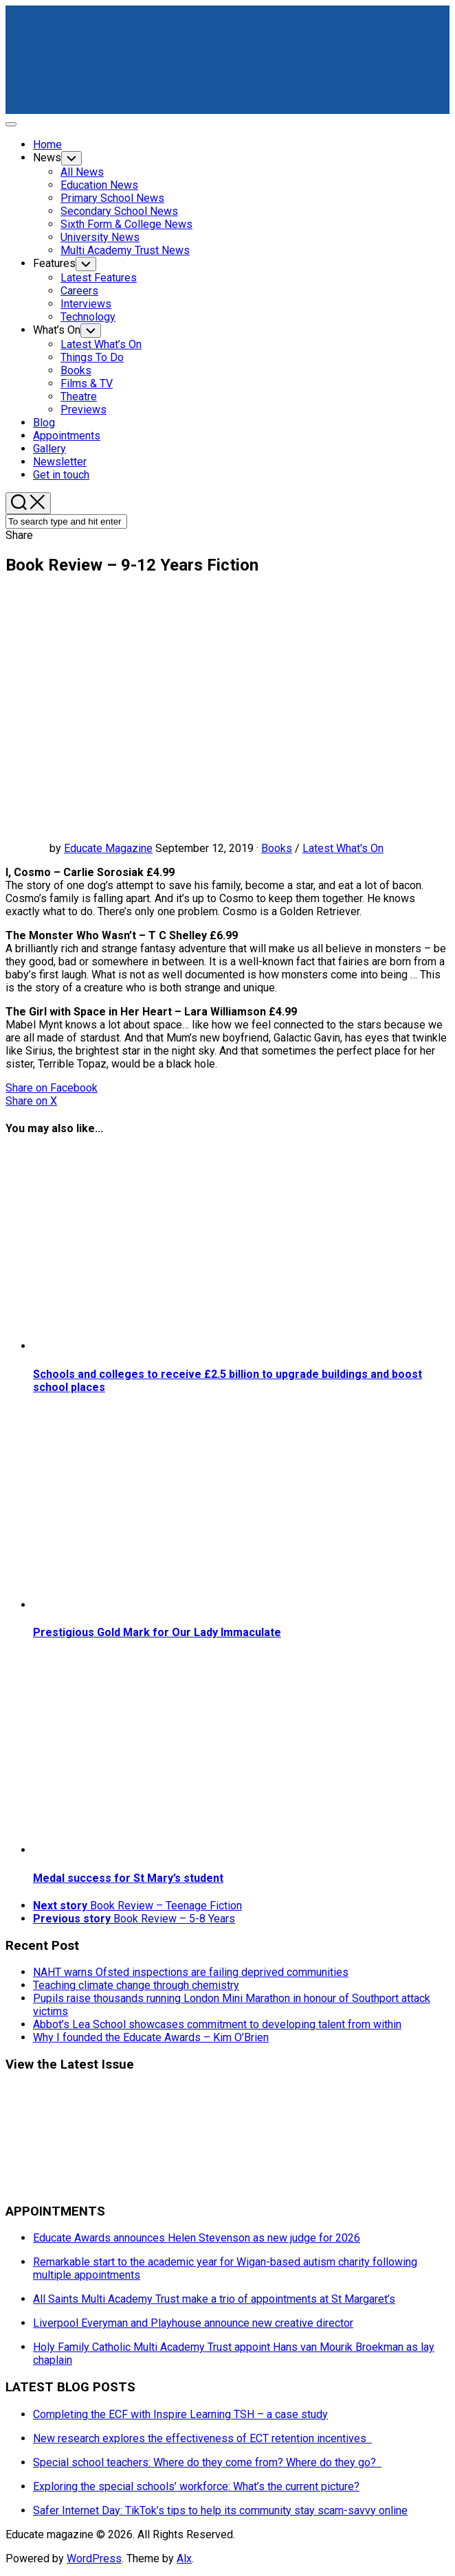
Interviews (85, 303)
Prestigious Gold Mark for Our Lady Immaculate (157, 1632)
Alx (184, 2558)
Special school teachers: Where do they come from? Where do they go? (207, 2462)
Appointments (66, 435)
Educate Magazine (108, 848)
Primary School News (112, 198)
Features (54, 263)
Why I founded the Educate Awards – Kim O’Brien (151, 2037)
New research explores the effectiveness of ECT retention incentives (202, 2438)
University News (100, 237)
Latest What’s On (101, 344)
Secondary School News (119, 211)
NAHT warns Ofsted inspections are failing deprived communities (190, 1972)
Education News (99, 185)
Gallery (49, 448)
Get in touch (61, 474)
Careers (79, 290)
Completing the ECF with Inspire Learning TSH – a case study (180, 2414)
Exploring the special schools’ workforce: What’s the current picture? (196, 2486)
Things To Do (92, 357)
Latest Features (98, 277)
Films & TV (86, 383)
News (47, 157)
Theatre (78, 396)
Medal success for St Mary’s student (128, 1878)
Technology (87, 316)
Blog (44, 422)
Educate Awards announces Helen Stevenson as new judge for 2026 (196, 2237)
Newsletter (60, 461)
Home (47, 144)
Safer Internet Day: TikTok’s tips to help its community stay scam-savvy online (220, 2510)
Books (75, 370)
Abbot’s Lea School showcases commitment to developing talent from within (217, 2024)
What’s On (56, 329)
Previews (83, 409)
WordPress (94, 2558)
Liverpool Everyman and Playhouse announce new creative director (193, 2323)
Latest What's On (343, 848)
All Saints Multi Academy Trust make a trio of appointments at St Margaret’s (214, 2298)
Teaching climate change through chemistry (136, 1985)
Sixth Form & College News (126, 224)
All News (82, 172)
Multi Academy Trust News (125, 250)
